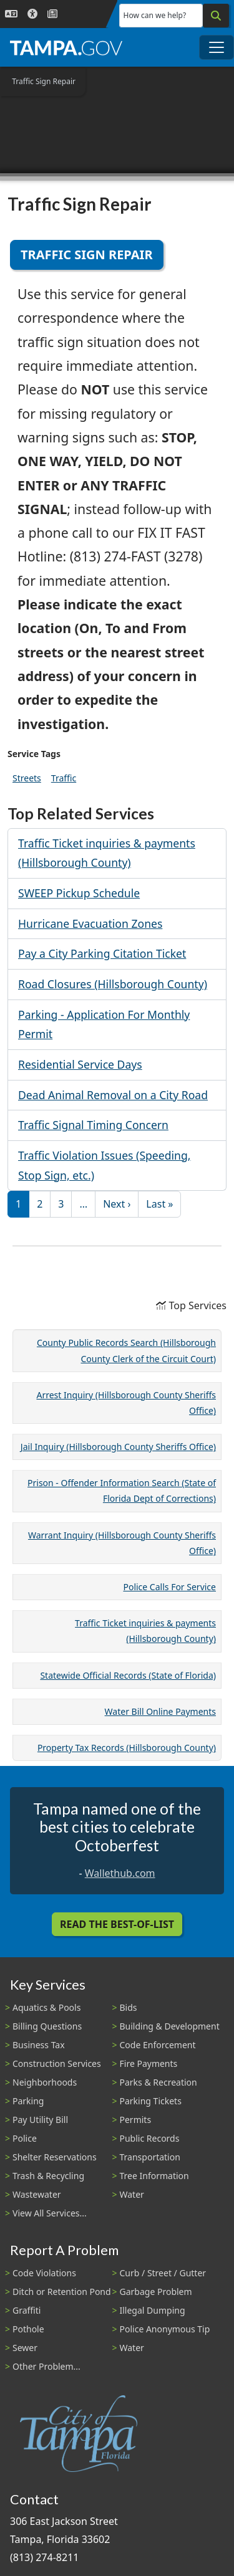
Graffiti (26, 2310)
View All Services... (49, 2213)
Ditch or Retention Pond (61, 2291)
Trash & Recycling (48, 2176)
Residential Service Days (80, 1064)
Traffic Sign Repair (87, 254)
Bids (128, 2007)
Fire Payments (149, 2063)
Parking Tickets (151, 2101)
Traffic (63, 778)
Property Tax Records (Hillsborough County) (126, 1747)
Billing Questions (47, 2026)
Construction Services (56, 2063)
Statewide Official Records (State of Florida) (128, 1675)
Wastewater (36, 2194)
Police (24, 2138)
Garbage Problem (156, 2291)
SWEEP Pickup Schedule (79, 892)
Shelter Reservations (54, 2157)
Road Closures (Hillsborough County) (112, 983)
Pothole (28, 2329)
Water (132, 2194)
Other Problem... (46, 2366)
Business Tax (38, 2045)
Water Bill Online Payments (160, 1711)
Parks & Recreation (158, 2082)
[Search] (216, 15)
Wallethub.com (120, 1873)
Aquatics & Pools (46, 2007)
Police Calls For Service (169, 1587)
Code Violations (44, 2273)
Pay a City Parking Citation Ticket (102, 953)
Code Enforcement (158, 2045)
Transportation (150, 2157)
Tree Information (154, 2176)
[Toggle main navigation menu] (216, 47)
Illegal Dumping (152, 2310)
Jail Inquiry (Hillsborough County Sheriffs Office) (118, 1447)
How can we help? (155, 15)
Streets (26, 778)
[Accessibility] (32, 14)
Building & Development (170, 2026)
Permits (136, 2119)
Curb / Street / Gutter (163, 2273)
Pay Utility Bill (40, 2119)
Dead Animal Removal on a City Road (113, 1094)
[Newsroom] (52, 14)
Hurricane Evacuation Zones (90, 923)
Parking (28, 2101)
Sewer (24, 2348)
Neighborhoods (44, 2082)
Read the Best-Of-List (117, 1924)
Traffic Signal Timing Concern (93, 1124)
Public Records (150, 2138)
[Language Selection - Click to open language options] (11, 14)
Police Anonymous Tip (165, 2329)
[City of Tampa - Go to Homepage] (66, 47)
